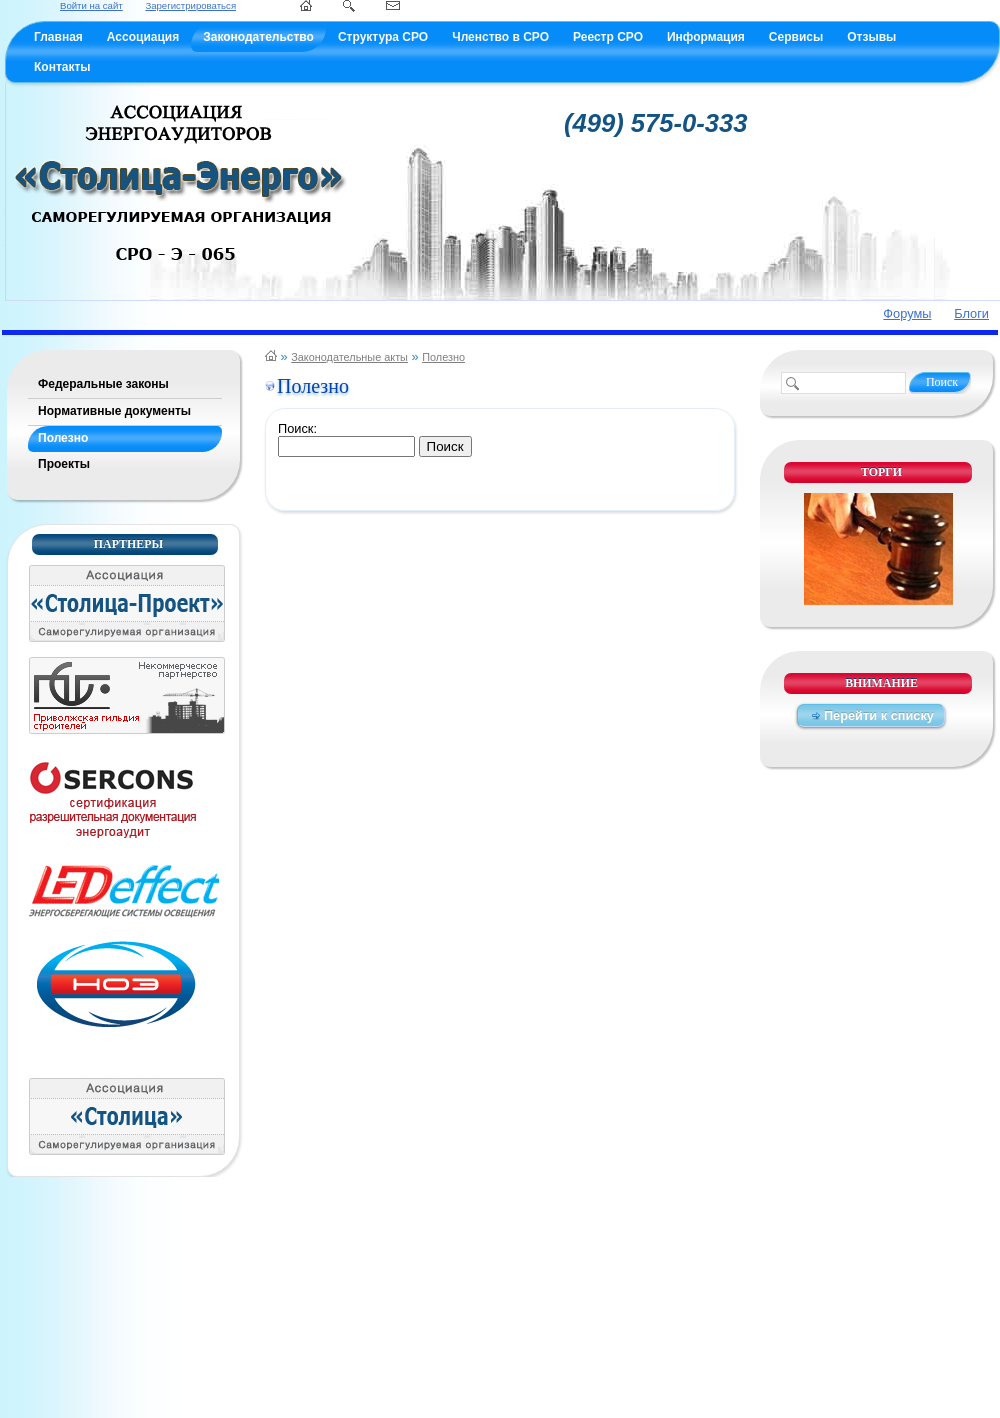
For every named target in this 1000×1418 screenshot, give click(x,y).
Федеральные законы (103, 384)
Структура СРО (383, 37)
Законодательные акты (349, 357)
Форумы (907, 313)
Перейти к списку (879, 715)
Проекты (64, 464)
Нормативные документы (114, 411)
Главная (58, 37)
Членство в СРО (500, 37)
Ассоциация (143, 37)
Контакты (62, 67)
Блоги (971, 313)
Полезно (63, 438)
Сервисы (796, 37)
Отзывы (871, 37)
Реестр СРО (608, 37)
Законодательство (258, 37)
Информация (706, 37)
